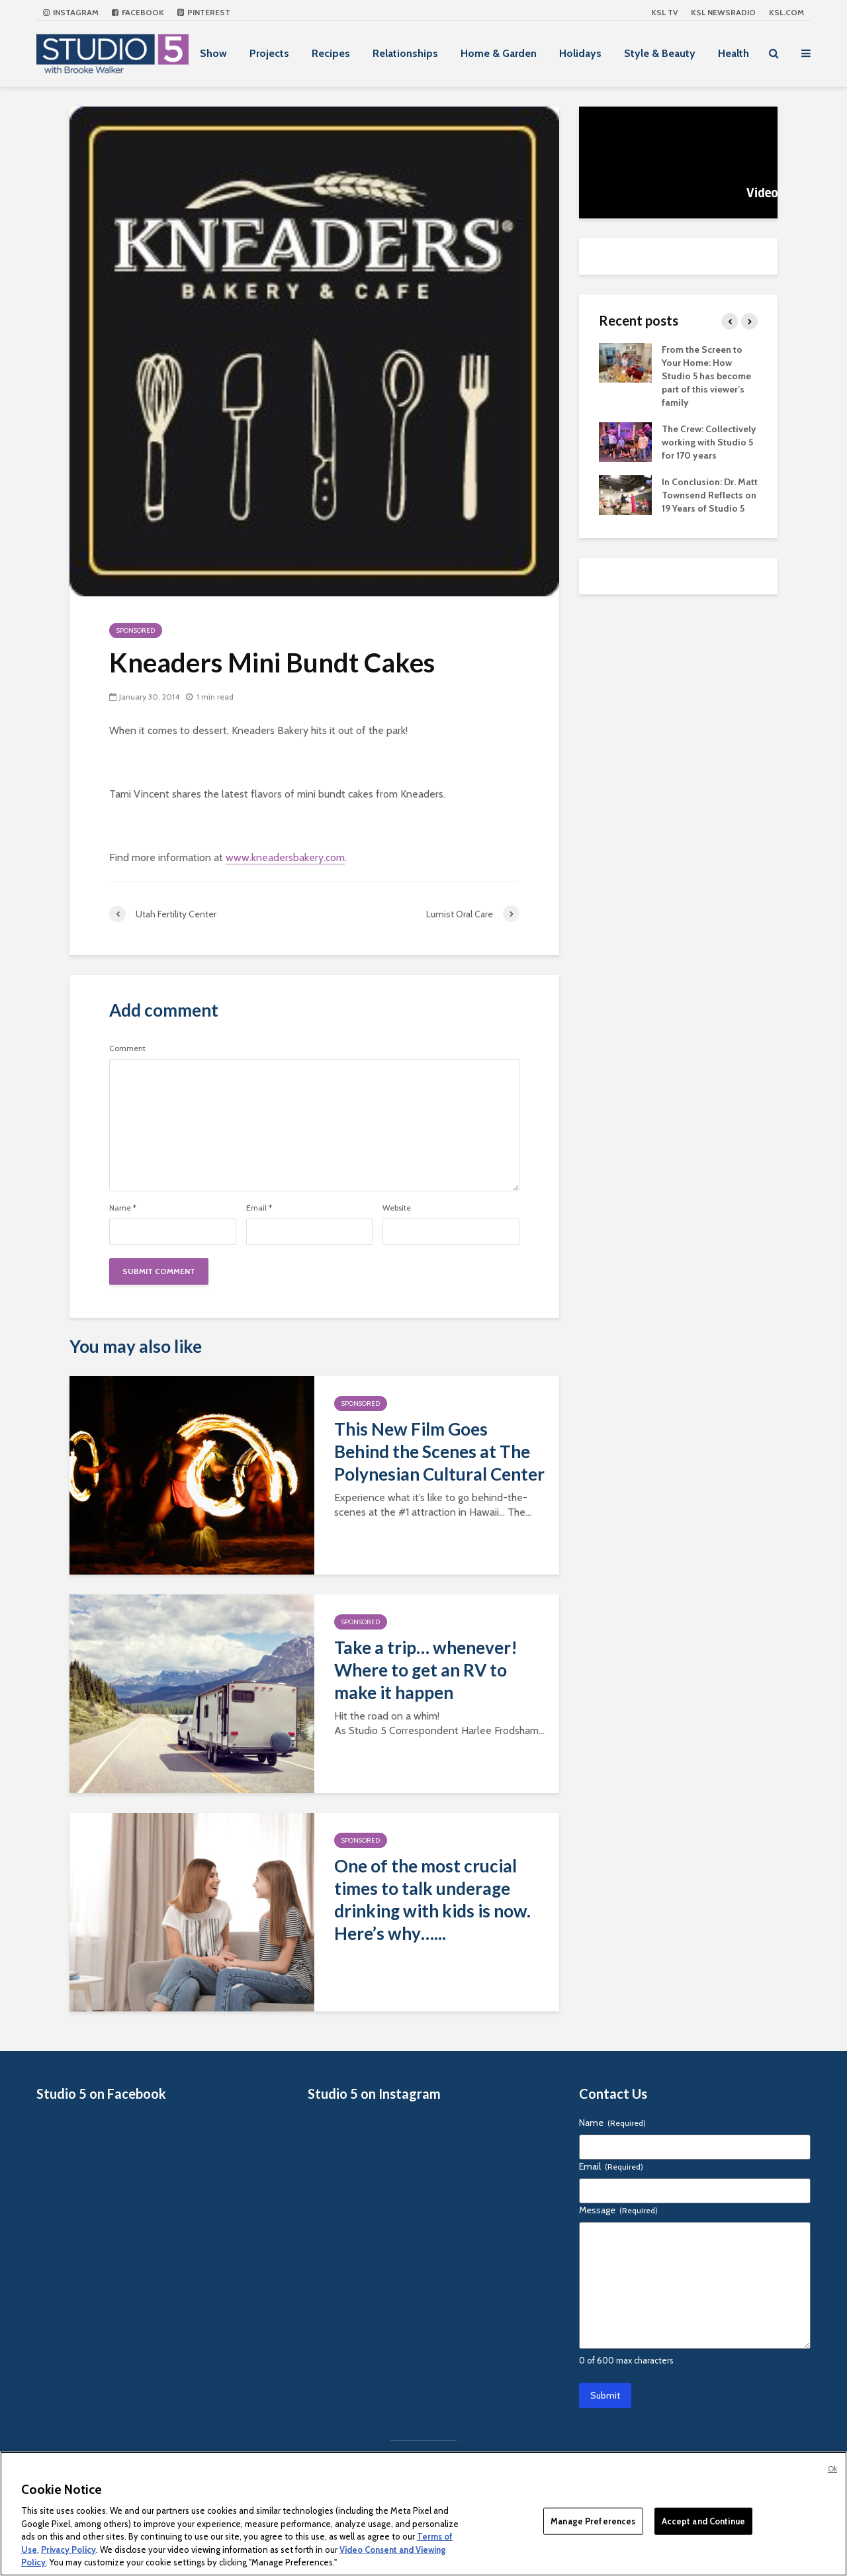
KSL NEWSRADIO (723, 12)
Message (618, 2210)
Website (396, 1208)
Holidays (580, 53)
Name (122, 1208)
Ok (832, 2468)
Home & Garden (499, 53)
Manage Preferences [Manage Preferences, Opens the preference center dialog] (593, 2520)
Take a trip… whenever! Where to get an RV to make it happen (425, 1670)
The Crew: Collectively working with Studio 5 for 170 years (709, 442)
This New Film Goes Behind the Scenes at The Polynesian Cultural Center (439, 1451)
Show (213, 53)
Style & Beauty (659, 53)
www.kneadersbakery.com (285, 857)
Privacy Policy (68, 2549)
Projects (269, 53)
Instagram (71, 12)
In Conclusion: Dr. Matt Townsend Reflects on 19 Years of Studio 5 (710, 495)
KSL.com (786, 12)
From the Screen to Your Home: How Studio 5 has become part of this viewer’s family (706, 376)
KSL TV (664, 12)
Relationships (405, 53)
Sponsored (135, 630)
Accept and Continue (703, 2520)
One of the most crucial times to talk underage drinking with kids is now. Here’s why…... (432, 1899)
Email (259, 1208)
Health (733, 53)
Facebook (138, 12)
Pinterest (203, 12)
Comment (127, 1048)
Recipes (331, 53)
